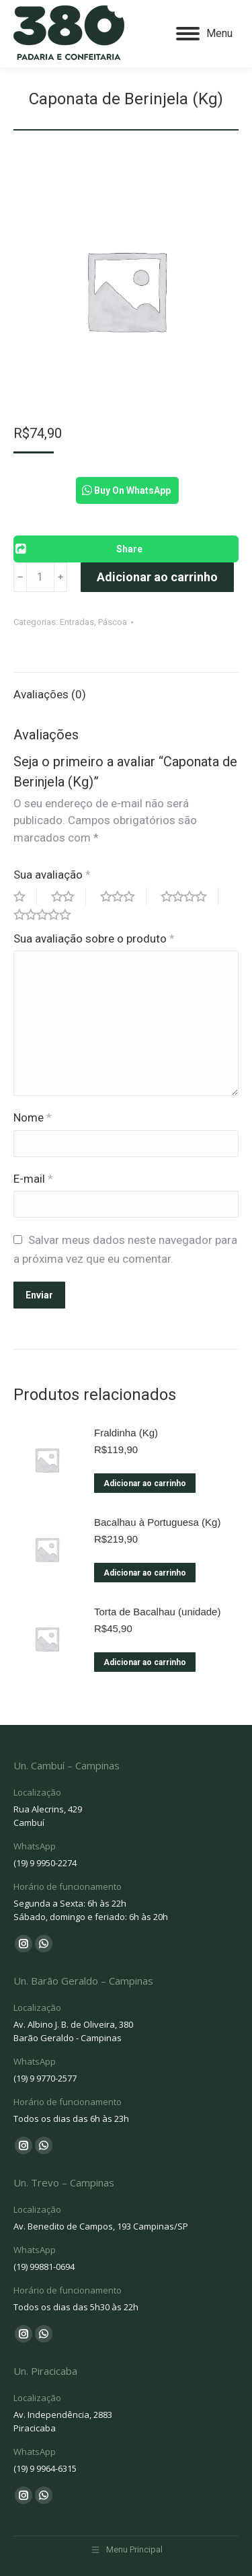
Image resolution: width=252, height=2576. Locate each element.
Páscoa (112, 622)
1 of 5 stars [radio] (25, 896)
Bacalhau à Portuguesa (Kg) (157, 1522)
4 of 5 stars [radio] (189, 896)
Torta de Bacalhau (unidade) (157, 1611)
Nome (32, 1117)
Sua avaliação (52, 874)
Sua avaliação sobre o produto (94, 938)
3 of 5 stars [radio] (123, 896)
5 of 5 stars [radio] (47, 915)
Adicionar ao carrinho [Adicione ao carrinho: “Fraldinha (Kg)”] (144, 1483)
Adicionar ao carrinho (157, 577)
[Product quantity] (40, 577)
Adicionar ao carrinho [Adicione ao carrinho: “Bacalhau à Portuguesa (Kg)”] (144, 1573)
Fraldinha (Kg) (126, 1432)
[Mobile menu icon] (204, 33)
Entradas (77, 622)
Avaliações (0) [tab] (49, 694)
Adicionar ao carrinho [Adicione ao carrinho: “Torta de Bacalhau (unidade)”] (144, 1662)
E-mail (33, 1178)
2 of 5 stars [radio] (68, 896)
